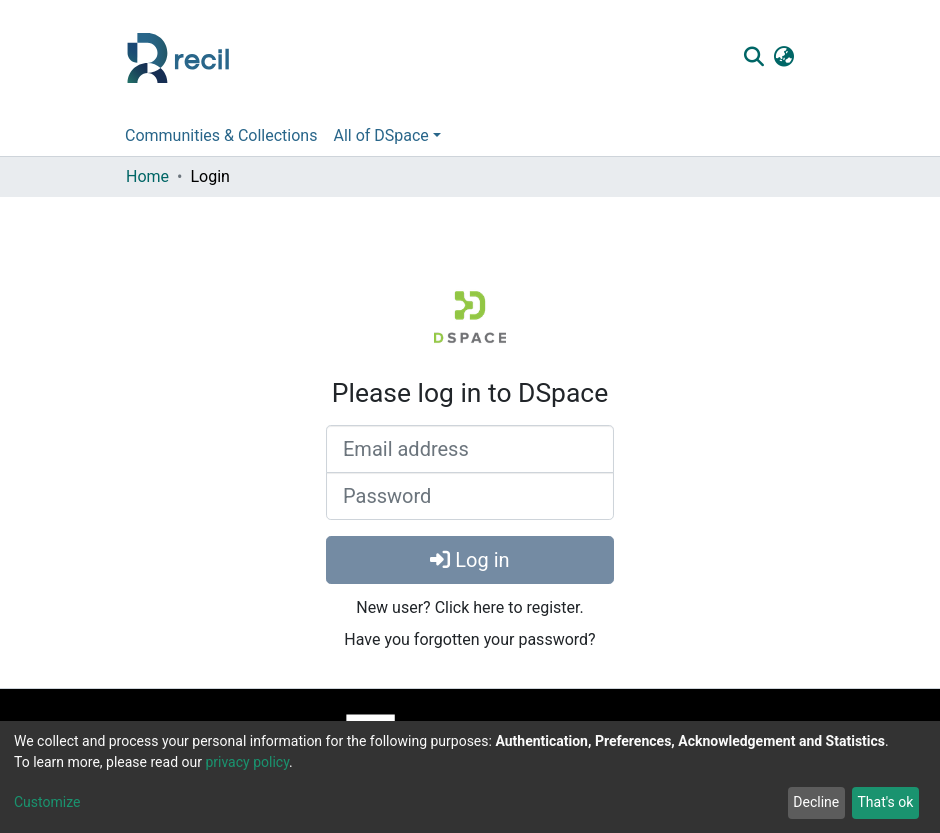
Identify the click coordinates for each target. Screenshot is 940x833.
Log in (469, 560)
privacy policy (247, 762)
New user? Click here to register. (470, 607)
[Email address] (470, 449)
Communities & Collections (221, 135)
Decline (816, 802)
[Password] (470, 496)
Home (147, 176)
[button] (783, 58)
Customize (47, 802)
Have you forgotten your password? (469, 639)
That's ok (885, 802)
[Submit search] (753, 58)
